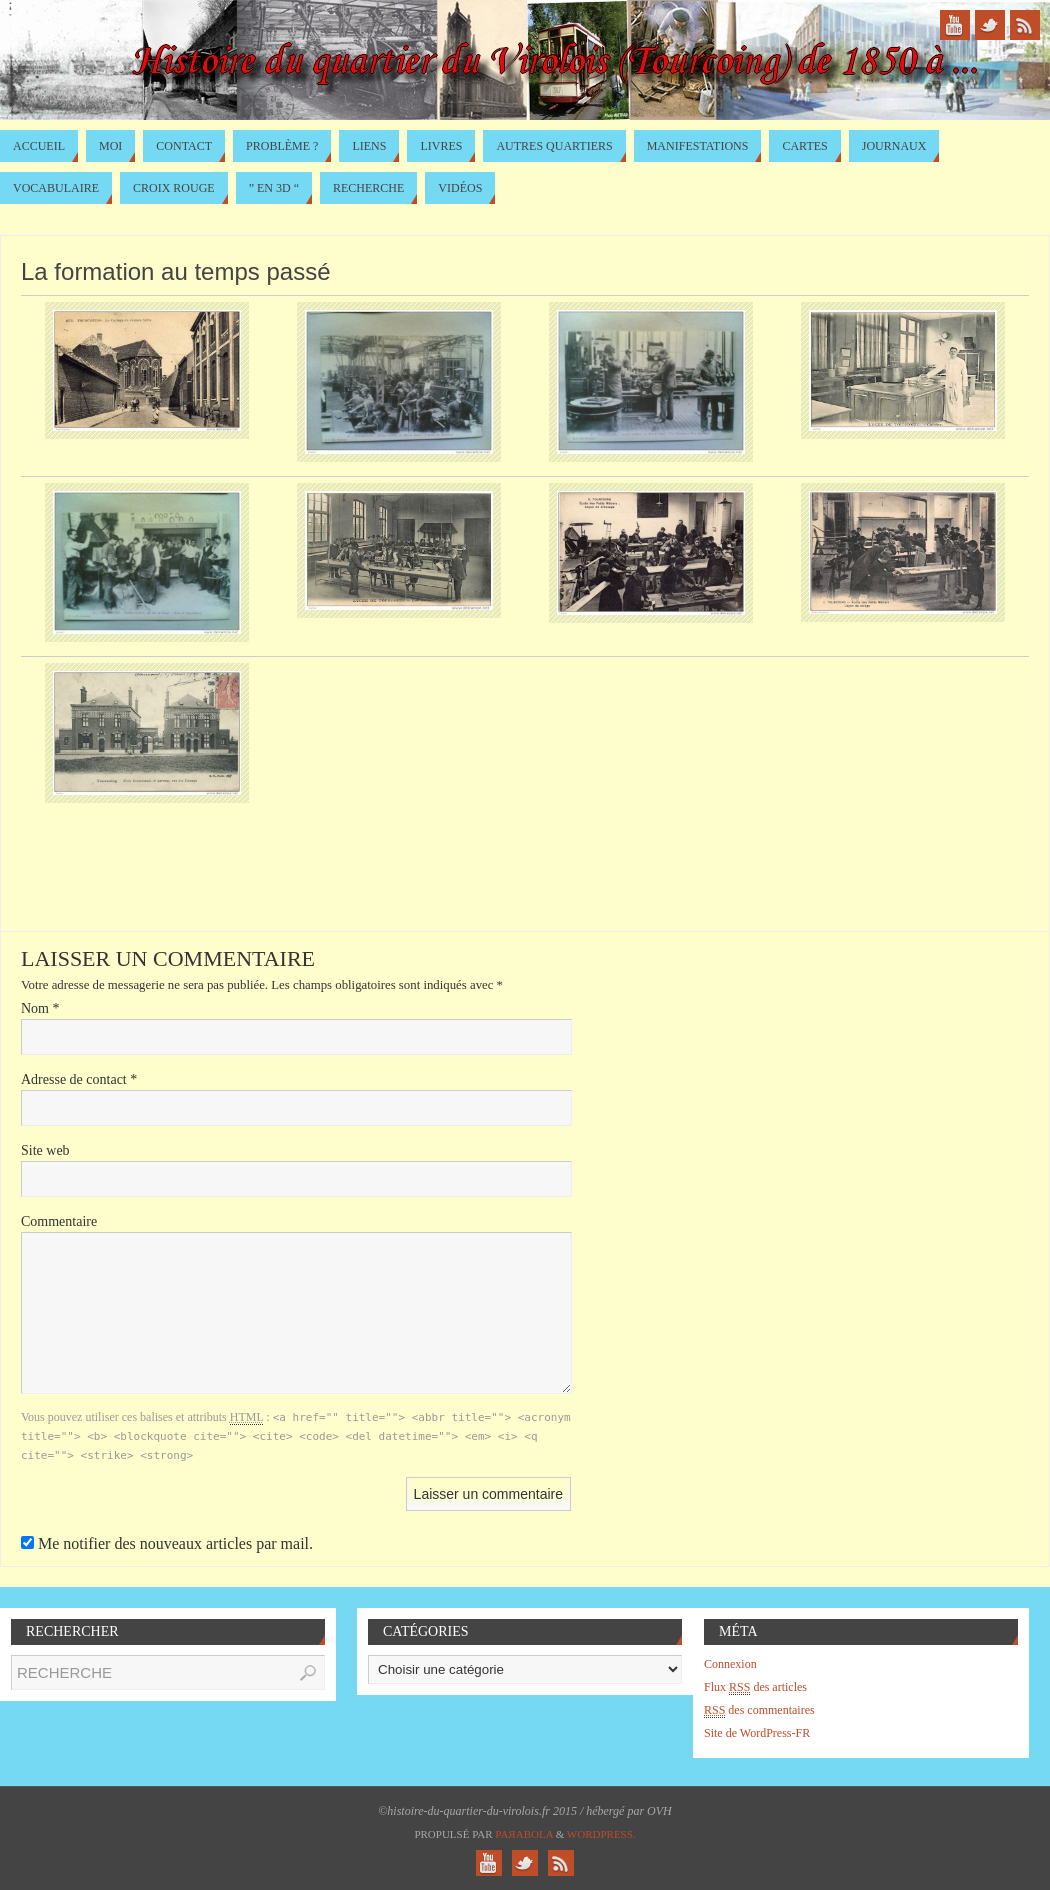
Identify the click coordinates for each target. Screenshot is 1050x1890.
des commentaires (759, 1710)
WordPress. (601, 1834)
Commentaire (59, 1221)
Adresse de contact (79, 1079)
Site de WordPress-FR (757, 1733)
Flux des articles (755, 1687)
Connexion (730, 1664)
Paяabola (524, 1834)
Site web (45, 1150)
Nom (40, 1008)
